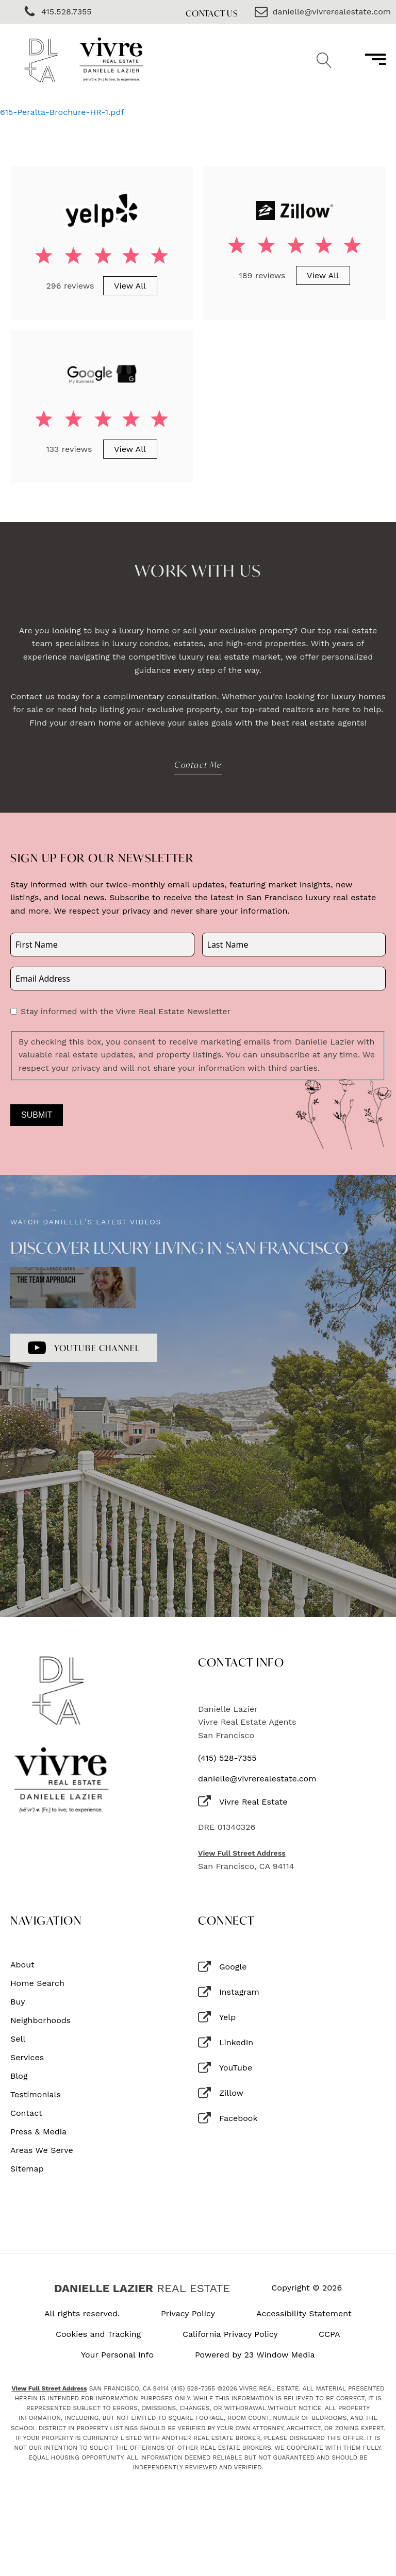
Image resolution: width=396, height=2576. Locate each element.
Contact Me (198, 764)
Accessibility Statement (304, 2314)
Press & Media (38, 2132)
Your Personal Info (117, 2355)
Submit (36, 1114)
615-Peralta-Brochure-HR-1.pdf (62, 112)
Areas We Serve (41, 2150)
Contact (26, 2113)
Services (27, 2057)
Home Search (37, 1983)
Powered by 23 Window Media (255, 2355)
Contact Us (212, 13)
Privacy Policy (188, 2314)
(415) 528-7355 (227, 1758)
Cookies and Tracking (98, 2334)
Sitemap (27, 2169)
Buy (17, 2002)
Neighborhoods (40, 2020)
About (22, 1965)
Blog (18, 2076)
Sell (17, 2039)
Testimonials (35, 2095)
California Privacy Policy (230, 2334)
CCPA (329, 2334)
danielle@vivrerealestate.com (257, 1779)
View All (130, 286)
